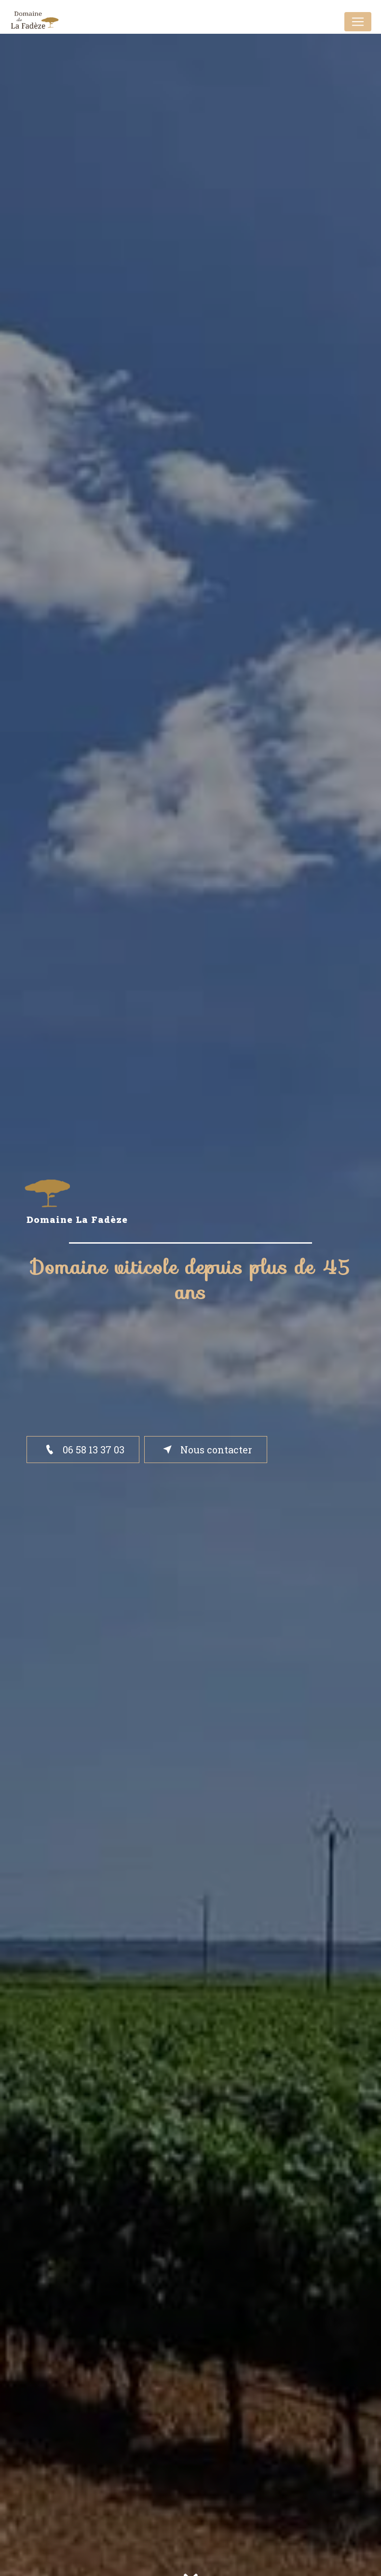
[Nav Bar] (357, 21)
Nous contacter (205, 1449)
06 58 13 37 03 (82, 1449)
